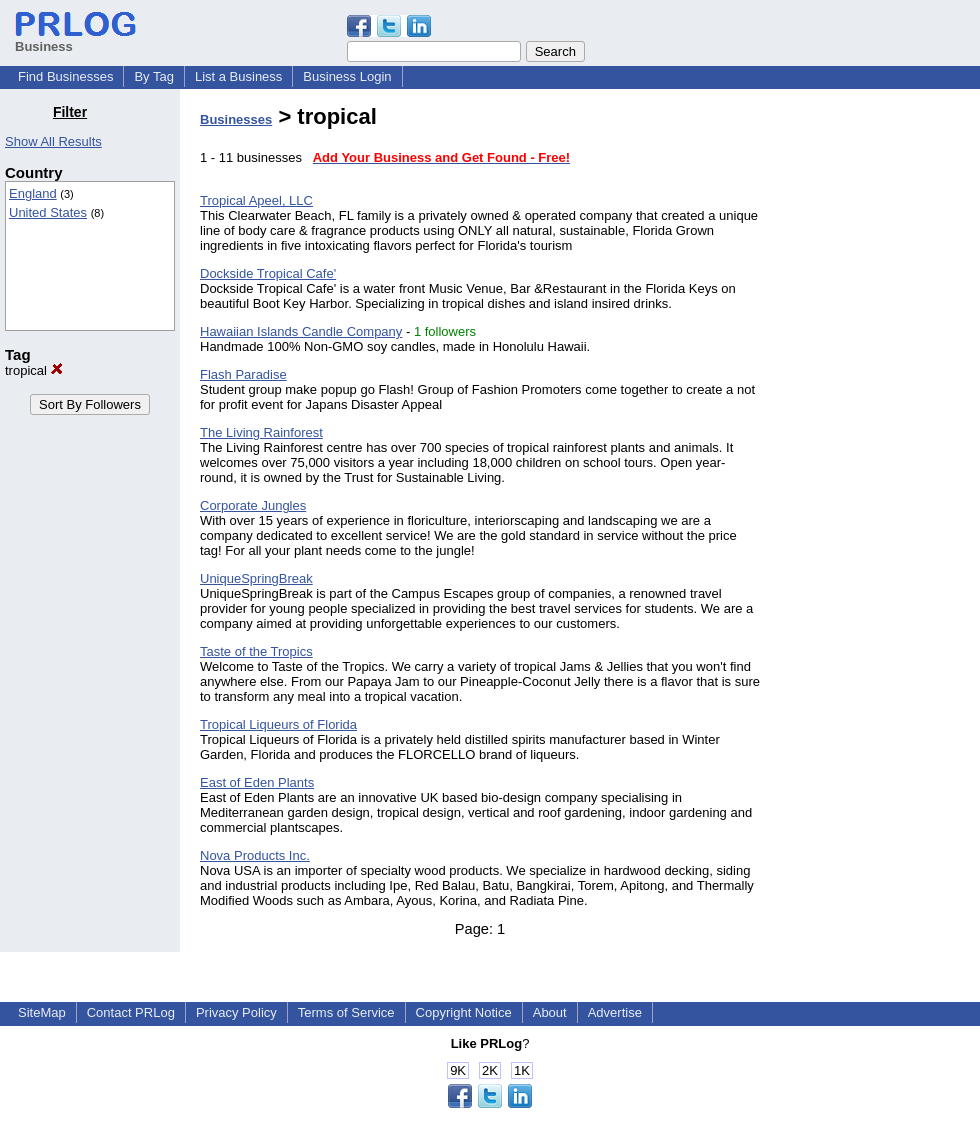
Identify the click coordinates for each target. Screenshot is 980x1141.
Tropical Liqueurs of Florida (278, 724)
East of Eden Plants (257, 782)
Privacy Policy (236, 1012)
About (550, 1012)
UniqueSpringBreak (256, 578)
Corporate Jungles (253, 505)
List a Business (238, 76)
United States (48, 212)
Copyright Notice (464, 1012)
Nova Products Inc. (255, 855)
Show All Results (53, 141)
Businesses (236, 119)
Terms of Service (346, 1012)
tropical (34, 370)
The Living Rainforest (261, 432)
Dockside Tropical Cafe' (268, 273)
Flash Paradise (243, 374)
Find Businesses (65, 76)
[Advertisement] (878, 404)
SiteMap (42, 1012)
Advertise (615, 1012)
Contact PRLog (131, 1012)
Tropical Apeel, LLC (256, 200)
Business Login (347, 76)
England (33, 193)
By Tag (154, 76)
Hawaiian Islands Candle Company (301, 331)
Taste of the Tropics (256, 651)
